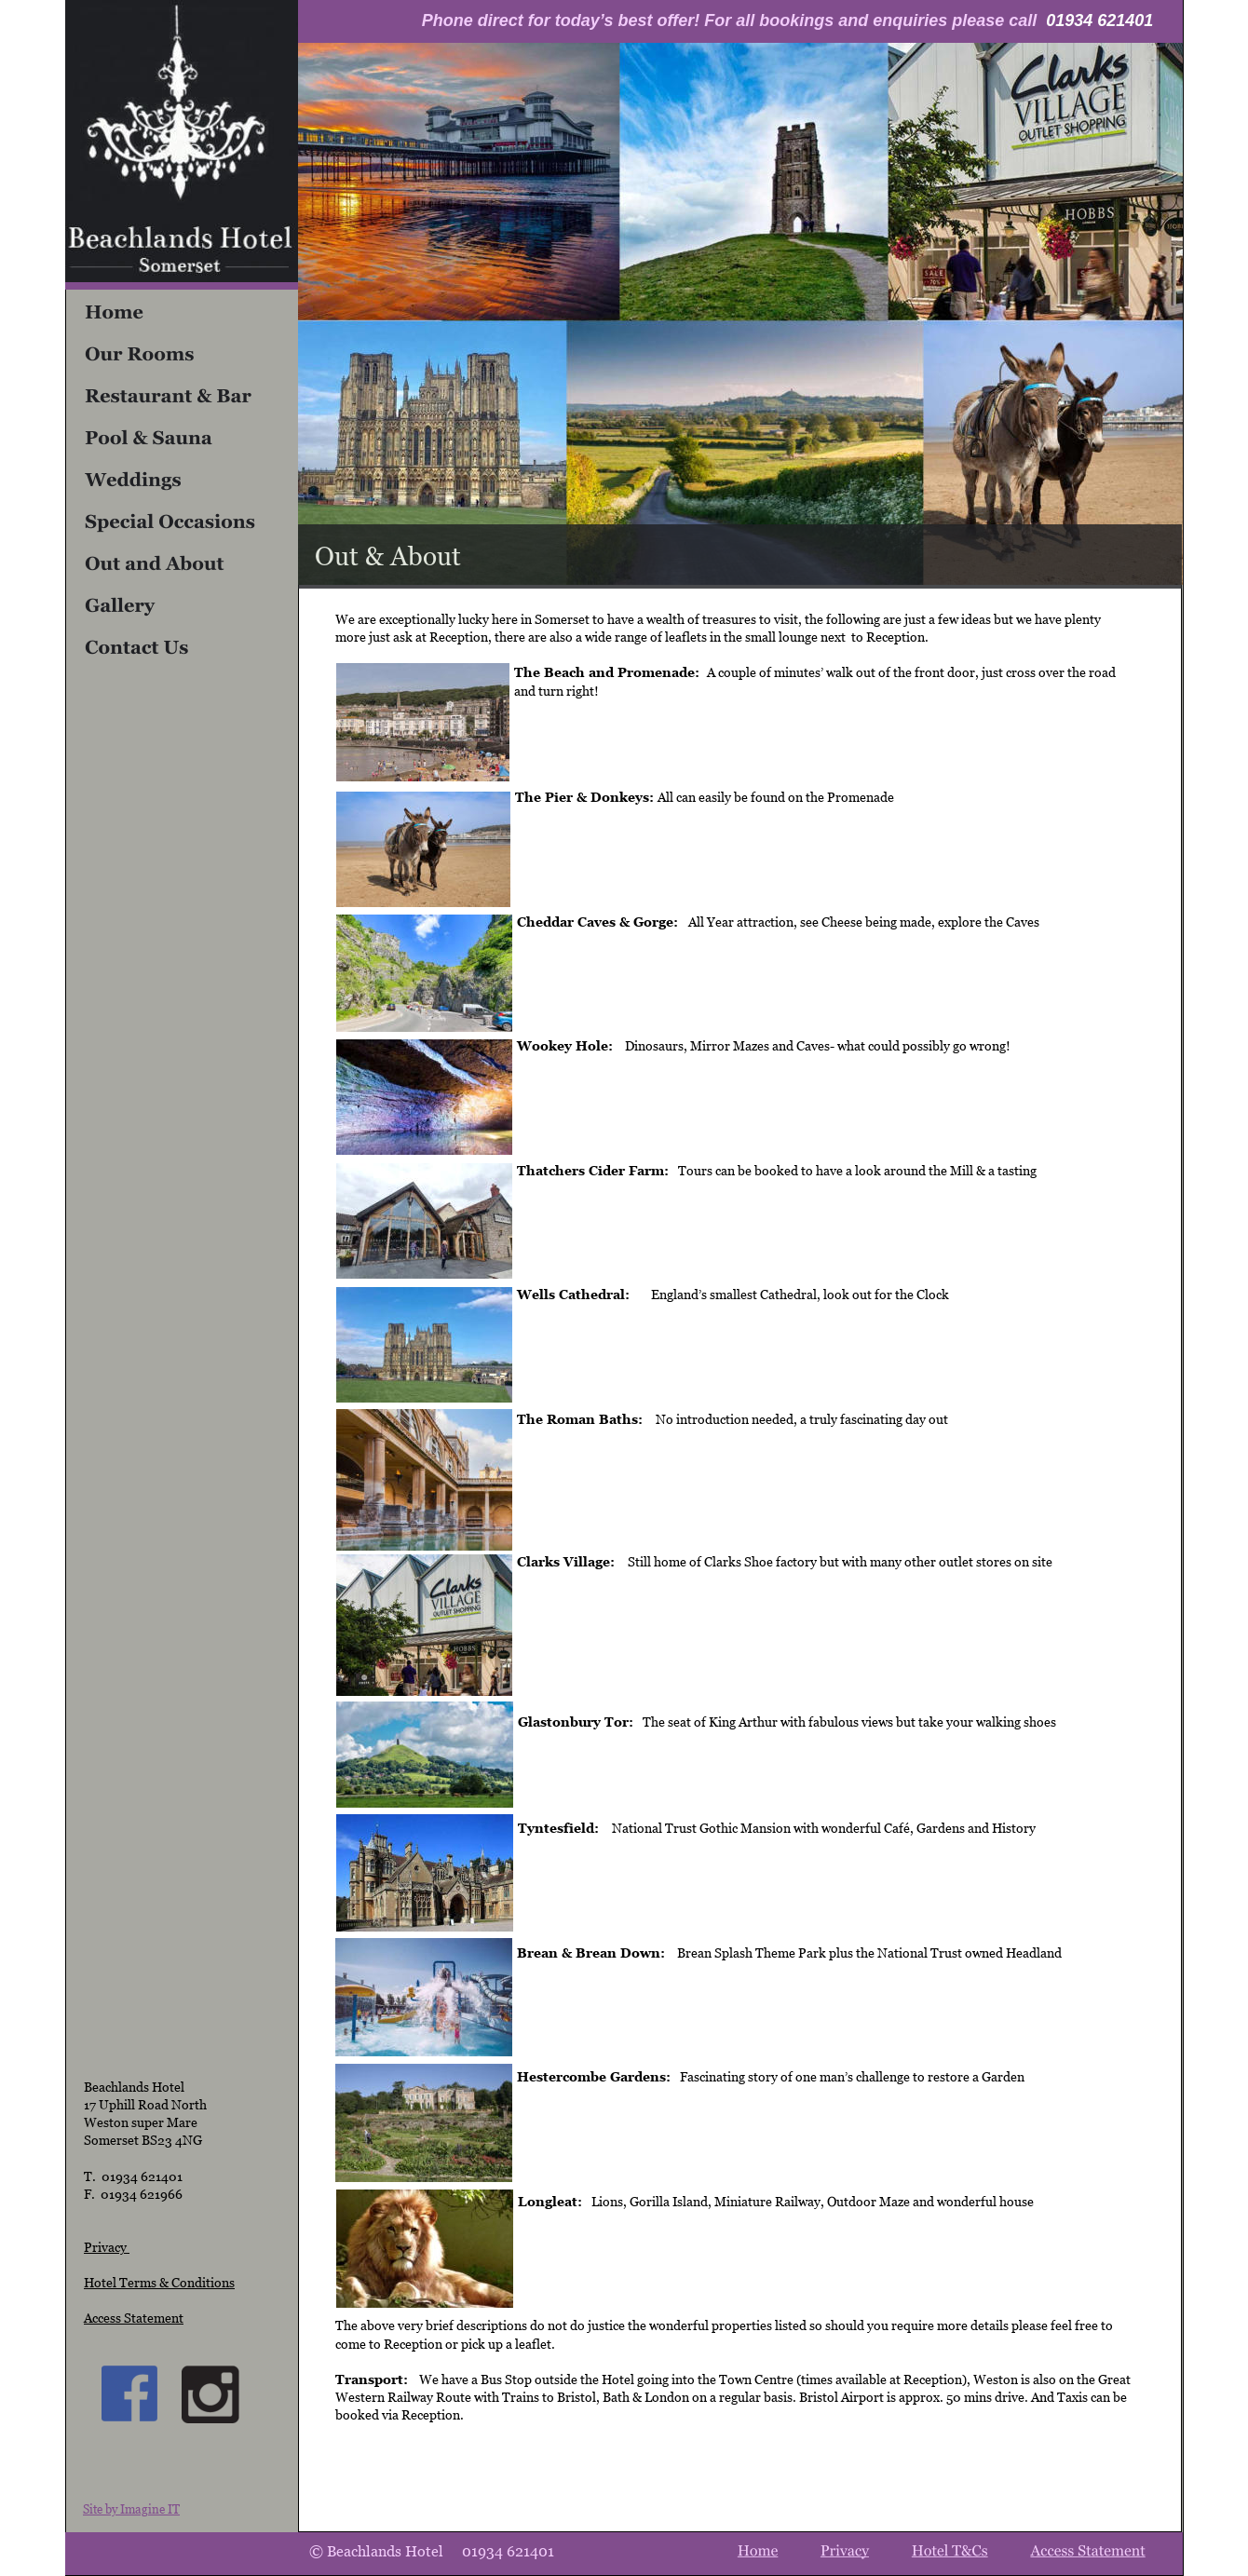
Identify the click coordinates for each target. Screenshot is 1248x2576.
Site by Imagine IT (131, 2508)
